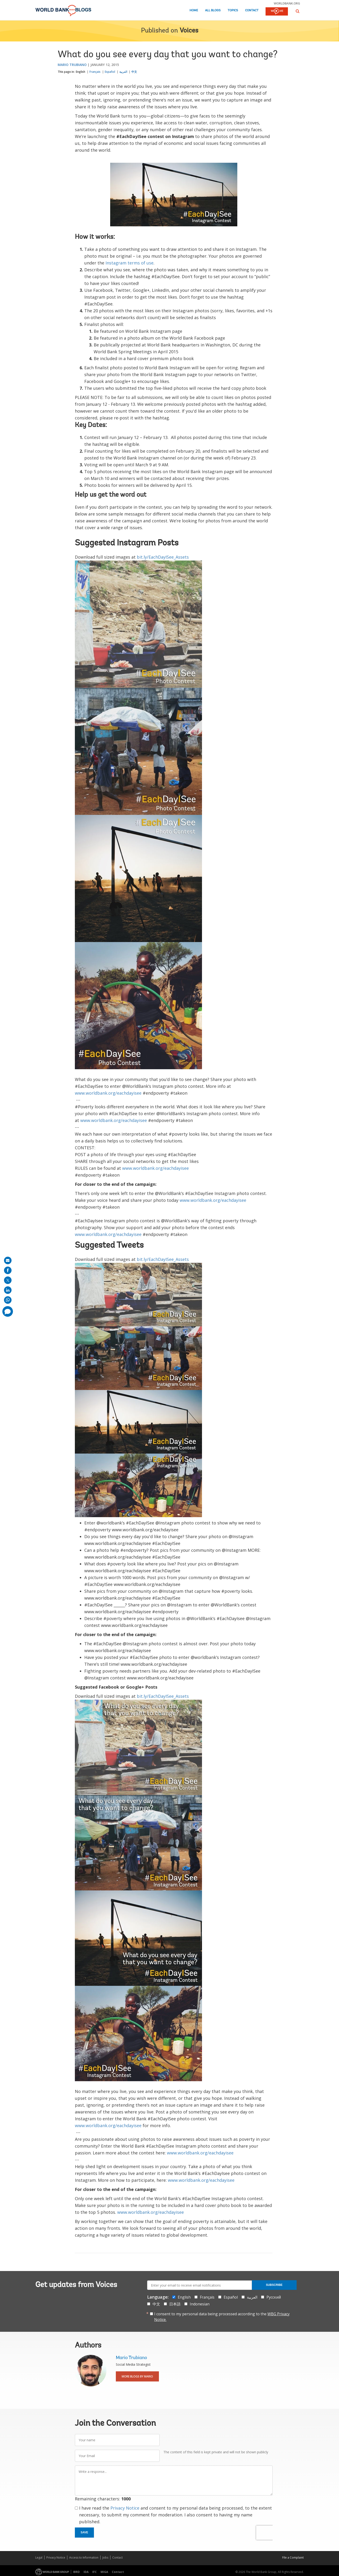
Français (95, 72)
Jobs (105, 2558)
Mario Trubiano (72, 64)
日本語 (175, 2304)
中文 (134, 72)
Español (110, 72)
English (80, 72)
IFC (94, 2572)
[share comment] (7, 1311)
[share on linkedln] (8, 1290)
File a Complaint (293, 2558)
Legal (38, 2558)
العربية (123, 72)
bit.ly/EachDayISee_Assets (163, 557)
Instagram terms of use (129, 263)
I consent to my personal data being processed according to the (222, 2316)
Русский (273, 2297)
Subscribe (274, 2285)
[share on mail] (8, 1260)
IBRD (76, 2572)
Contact (251, 10)
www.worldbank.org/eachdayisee (108, 1093)
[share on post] (8, 1280)
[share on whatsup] (8, 1300)
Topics (233, 10)
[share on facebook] (8, 1270)
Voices (189, 31)
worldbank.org (287, 3)
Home (194, 10)
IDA (86, 2572)
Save (84, 2532)
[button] (297, 11)
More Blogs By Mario (137, 2376)
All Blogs (213, 10)
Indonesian (200, 2304)
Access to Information (83, 2558)
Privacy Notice (124, 2508)
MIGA (104, 2572)
